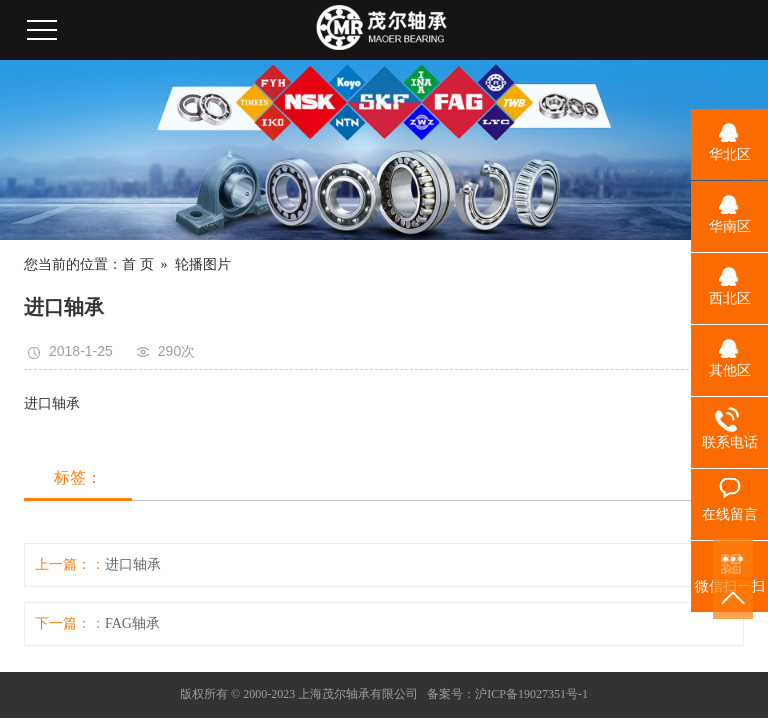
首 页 (138, 264)
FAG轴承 (132, 623)
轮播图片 (203, 264)
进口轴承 (133, 564)
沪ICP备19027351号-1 (531, 694)
